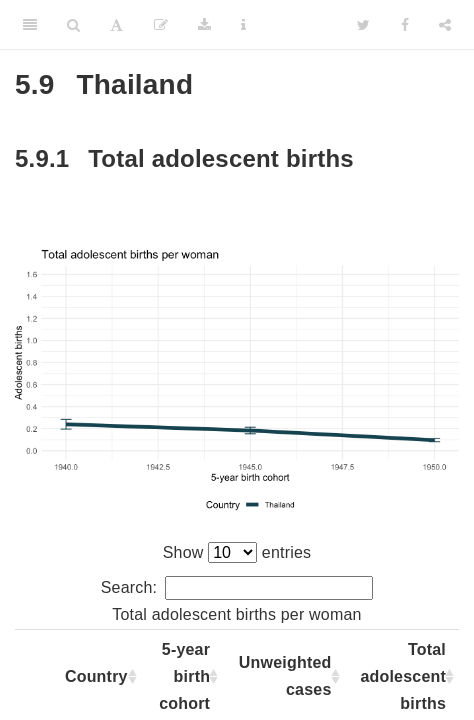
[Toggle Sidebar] (30, 25)
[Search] (73, 25)
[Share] (445, 25)
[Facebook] (405, 25)
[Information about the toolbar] (243, 25)
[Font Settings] (116, 25)
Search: (237, 587)
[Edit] (161, 25)
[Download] (204, 25)
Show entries (237, 552)
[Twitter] (363, 25)
